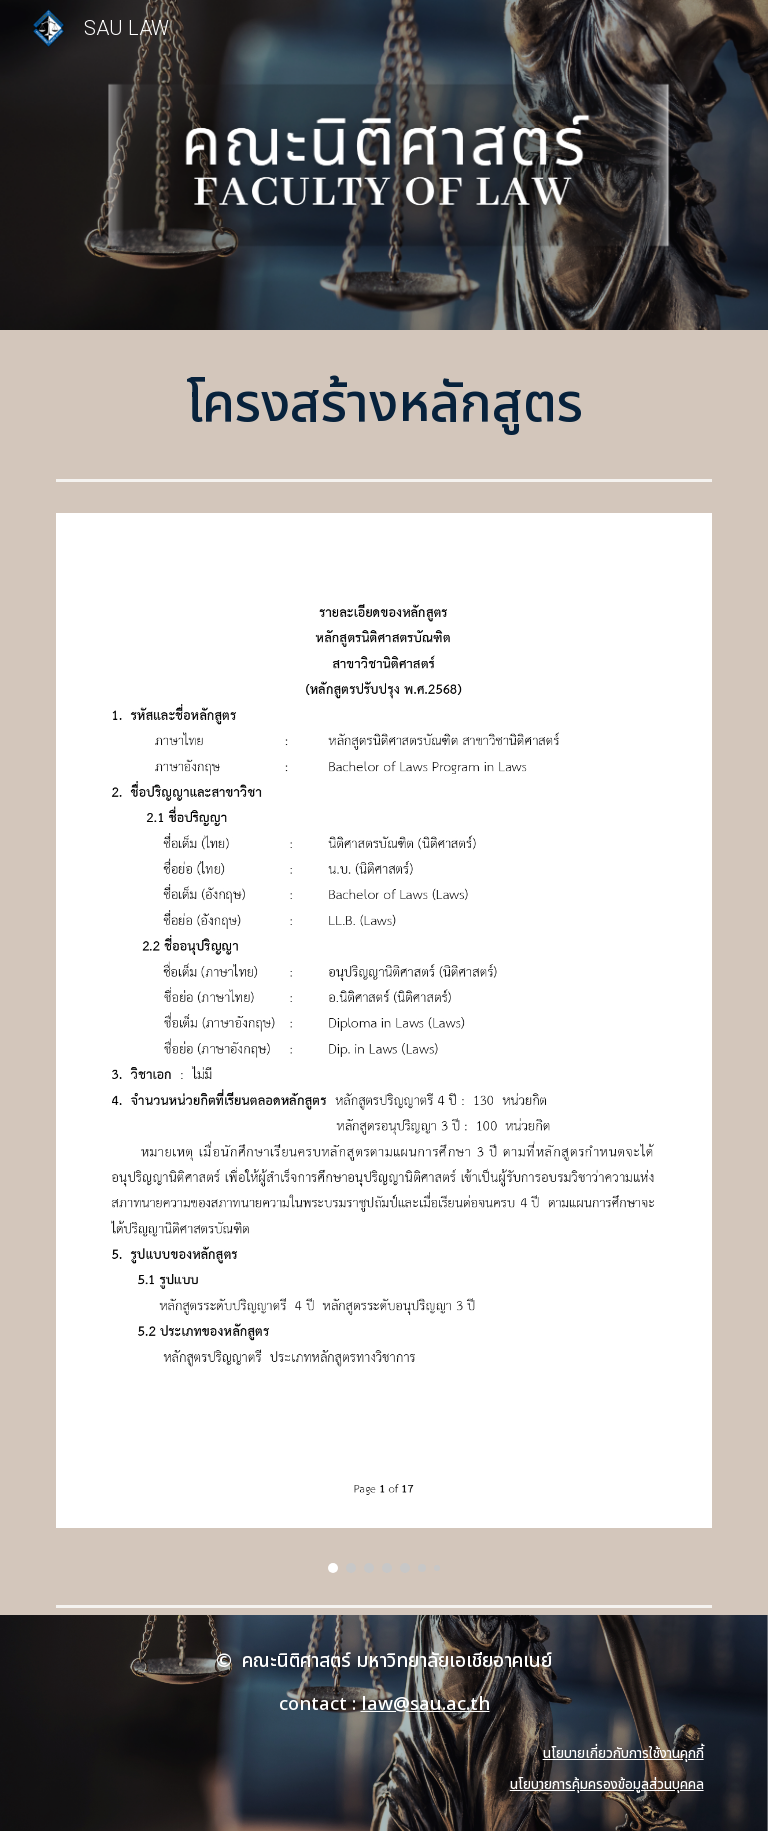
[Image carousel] (383, 1043)
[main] (383, 405)
